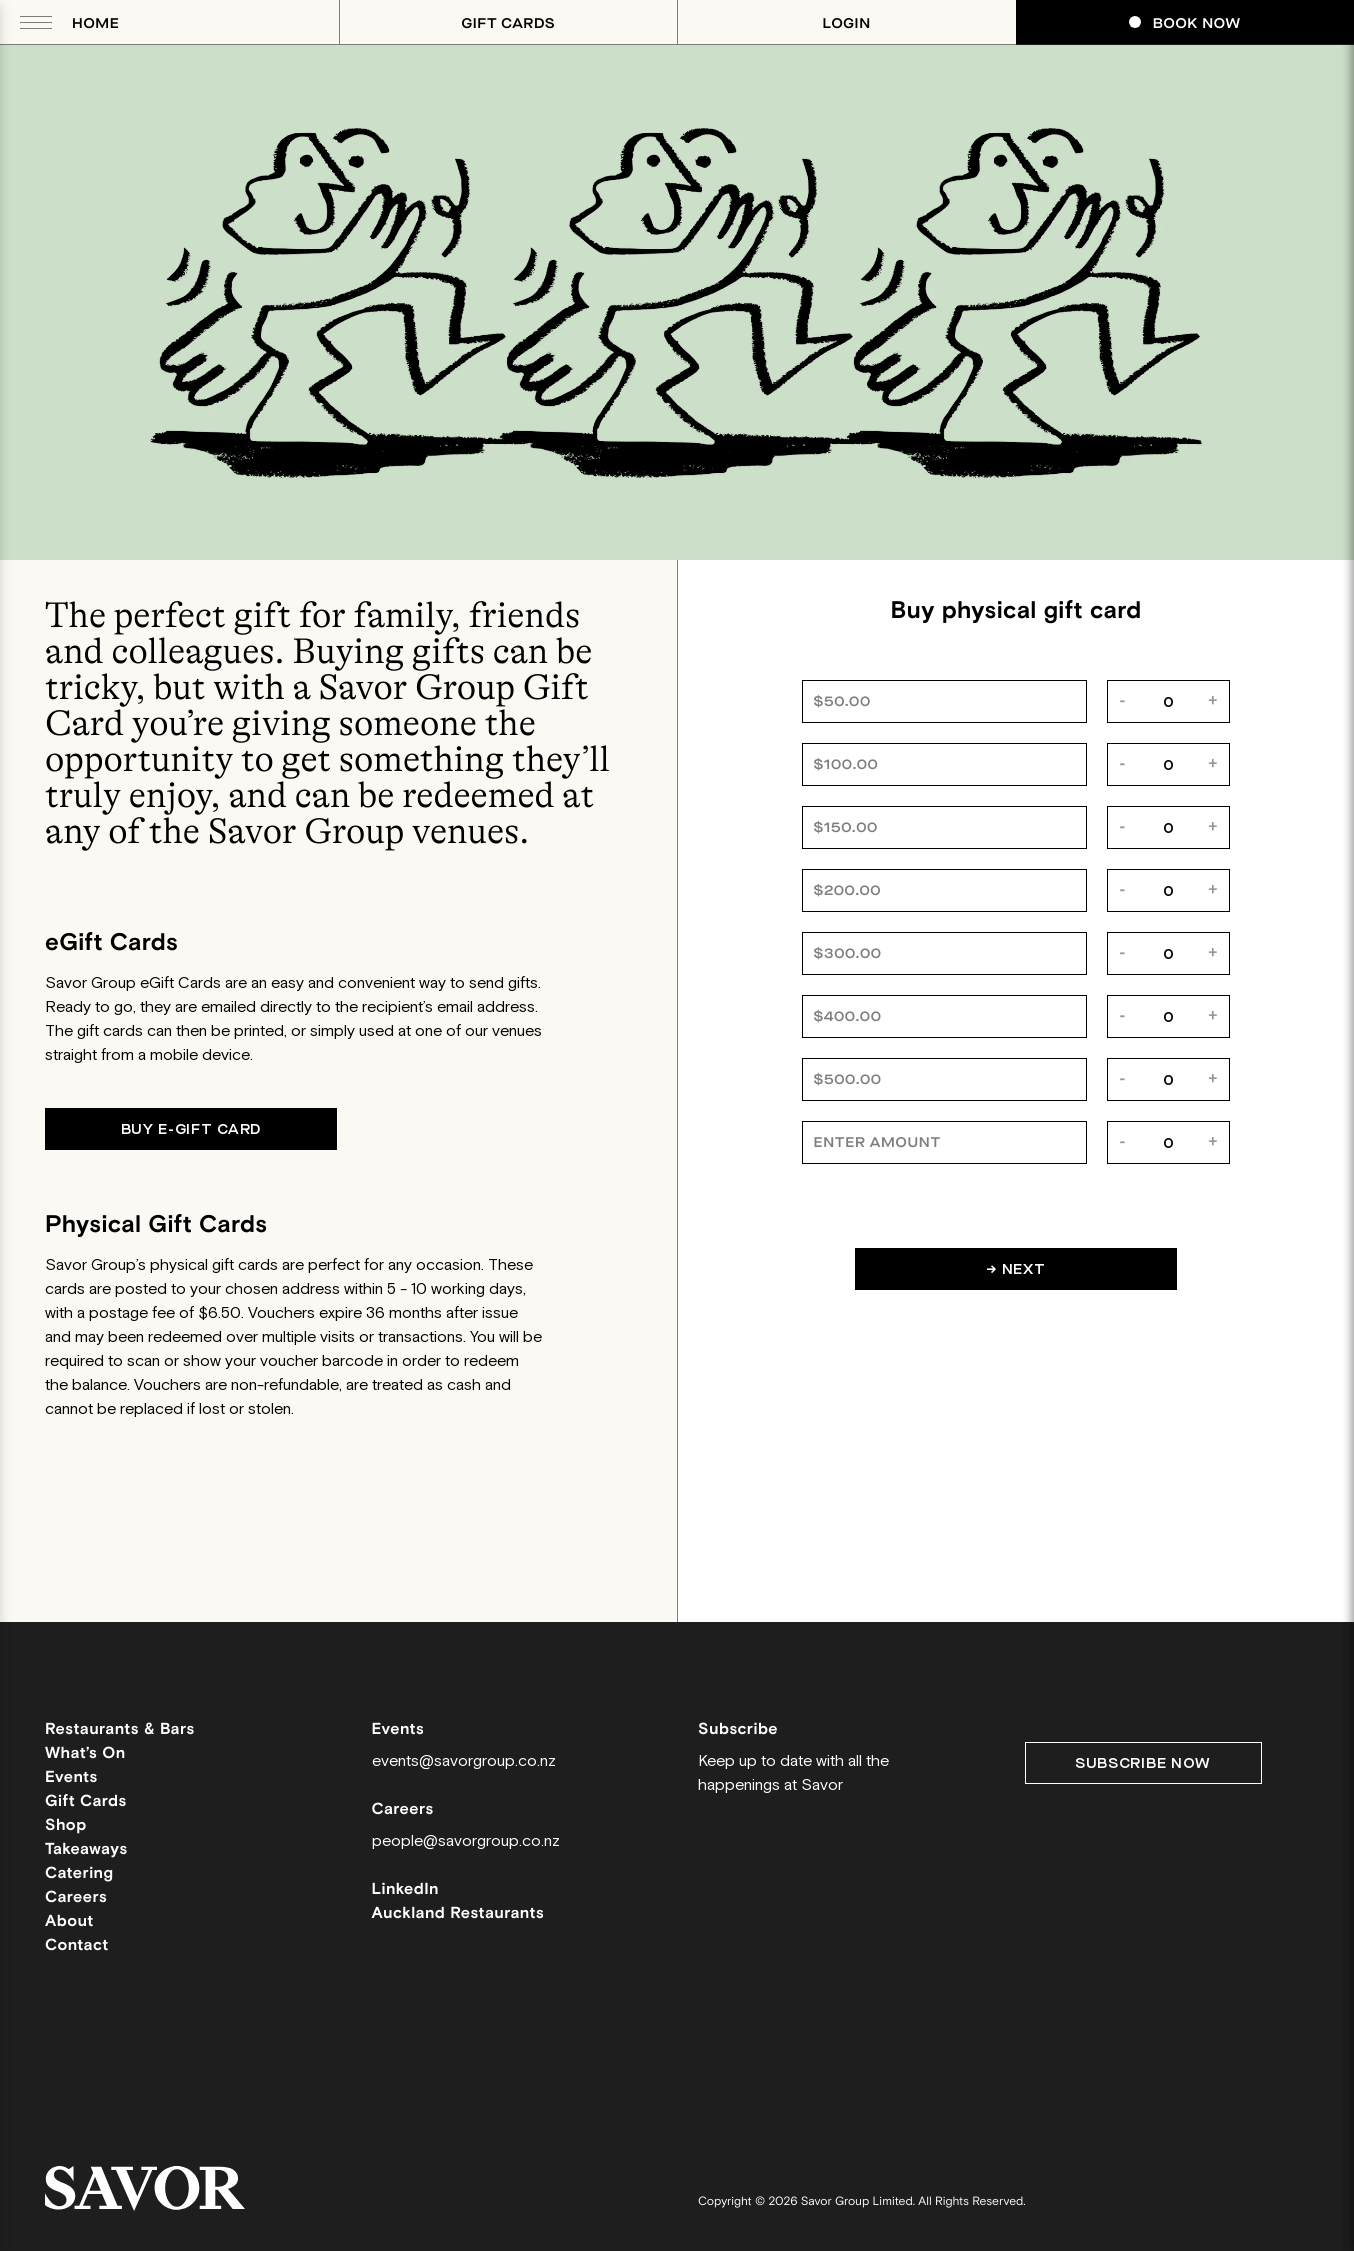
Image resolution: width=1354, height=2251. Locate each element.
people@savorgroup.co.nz (466, 1841)
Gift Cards (508, 23)
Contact (77, 1945)
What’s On (85, 1753)
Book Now (1185, 23)
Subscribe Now (1143, 1763)
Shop (66, 1825)
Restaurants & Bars (120, 1729)
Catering (79, 1873)
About (69, 1921)
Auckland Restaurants (458, 1913)
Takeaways (86, 1849)
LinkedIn (406, 1889)
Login (847, 23)
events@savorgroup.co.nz (464, 1761)
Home (95, 23)
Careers (76, 1897)
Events (71, 1777)
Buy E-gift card (191, 1129)
